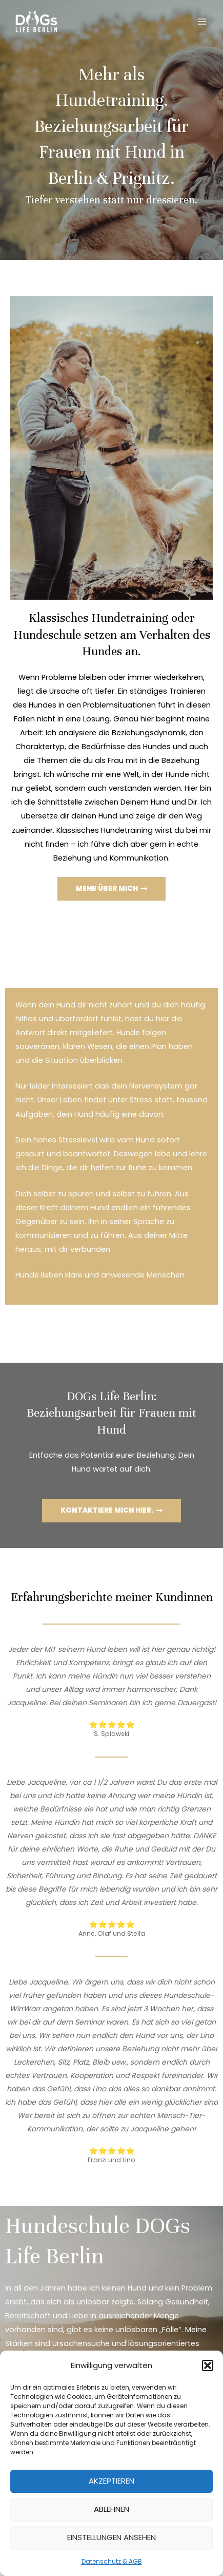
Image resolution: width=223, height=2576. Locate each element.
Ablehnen (111, 2509)
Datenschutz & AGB (112, 2561)
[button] (207, 2365)
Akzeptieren (111, 2480)
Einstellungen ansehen (111, 2537)
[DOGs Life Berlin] (36, 22)
